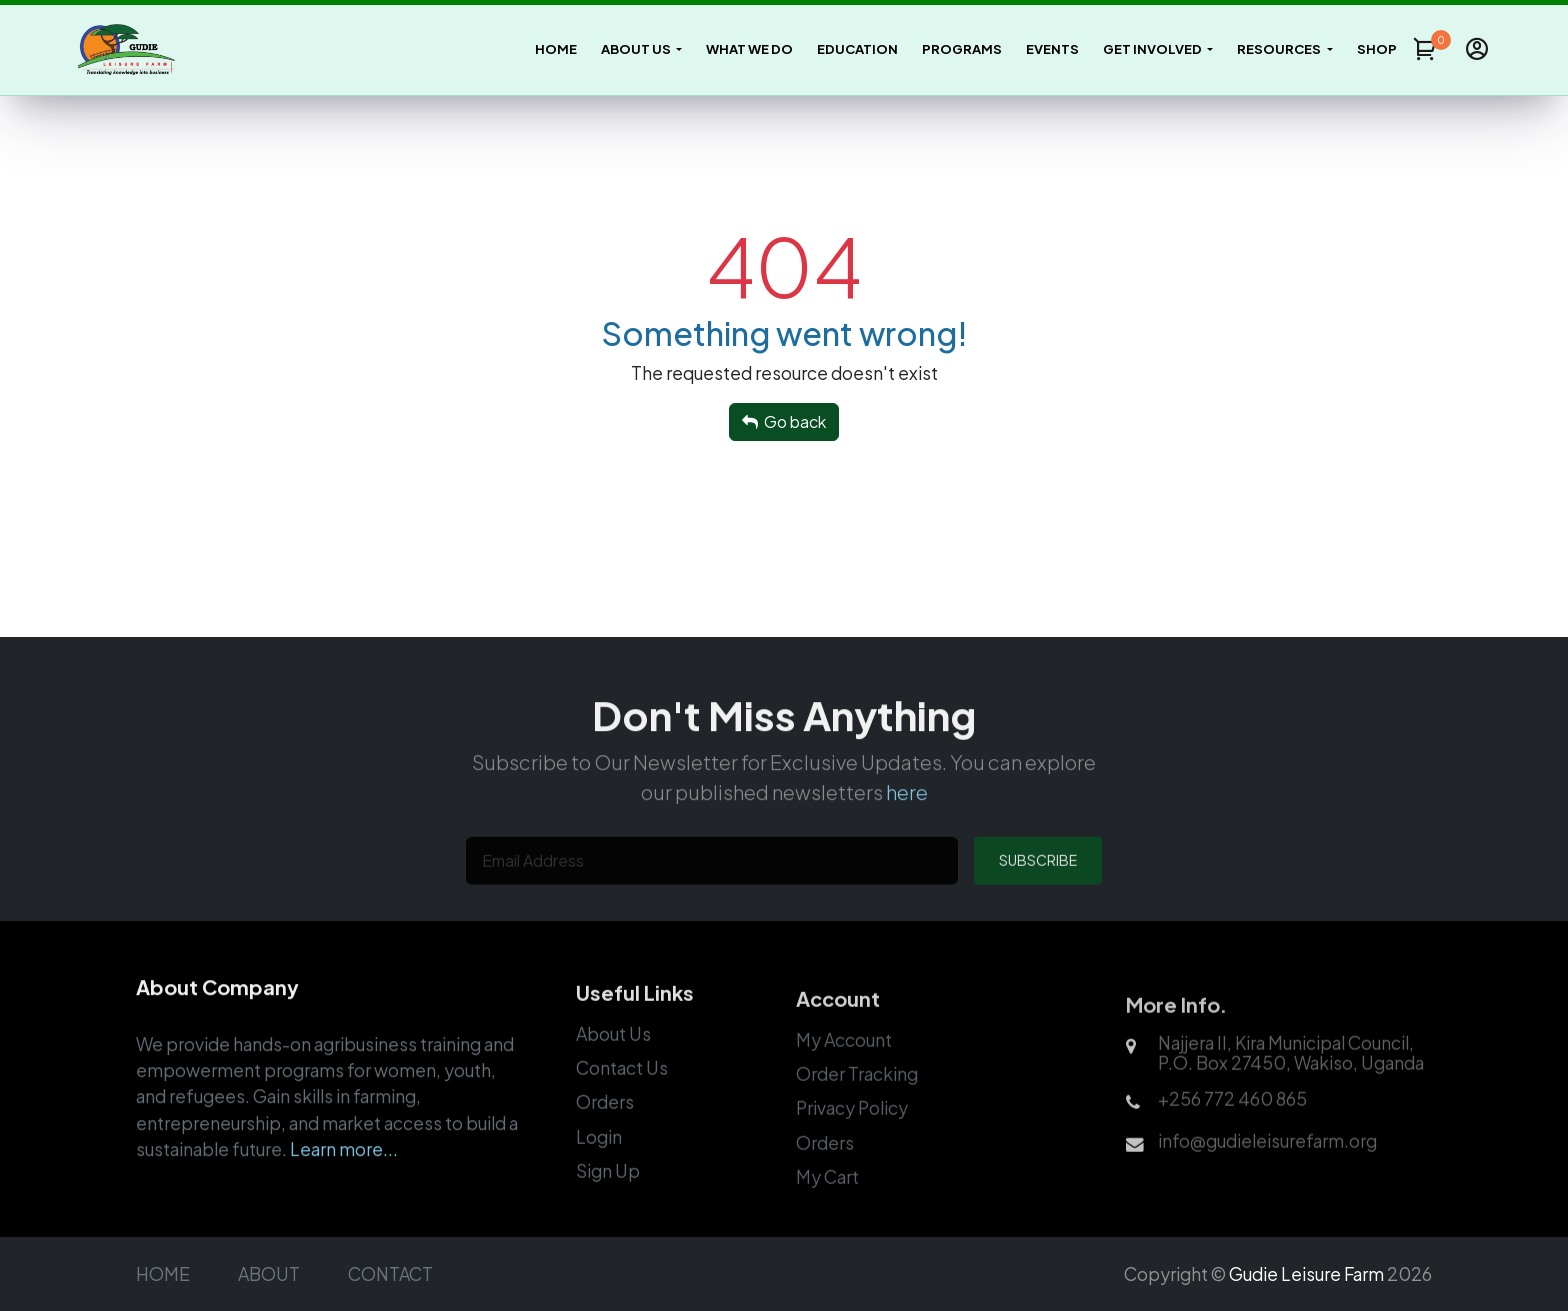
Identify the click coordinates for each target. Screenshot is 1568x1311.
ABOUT (269, 1274)
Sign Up (608, 1198)
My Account (844, 1068)
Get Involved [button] (1153, 49)
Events (1052, 49)
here (907, 814)
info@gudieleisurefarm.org (1267, 1170)
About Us (613, 1060)
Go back (784, 421)
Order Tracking (857, 1102)
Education (857, 49)
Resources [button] (1280, 49)
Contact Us (622, 1094)
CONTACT (390, 1274)
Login (599, 1163)
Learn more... (344, 1173)
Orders (605, 1129)
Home (556, 49)
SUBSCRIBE (1038, 886)
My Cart (827, 1205)
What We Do (749, 49)
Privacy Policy (852, 1137)
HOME (163, 1274)
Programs (962, 49)
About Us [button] (637, 49)
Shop (1377, 49)
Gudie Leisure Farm (1306, 1274)
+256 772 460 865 (1232, 1128)
